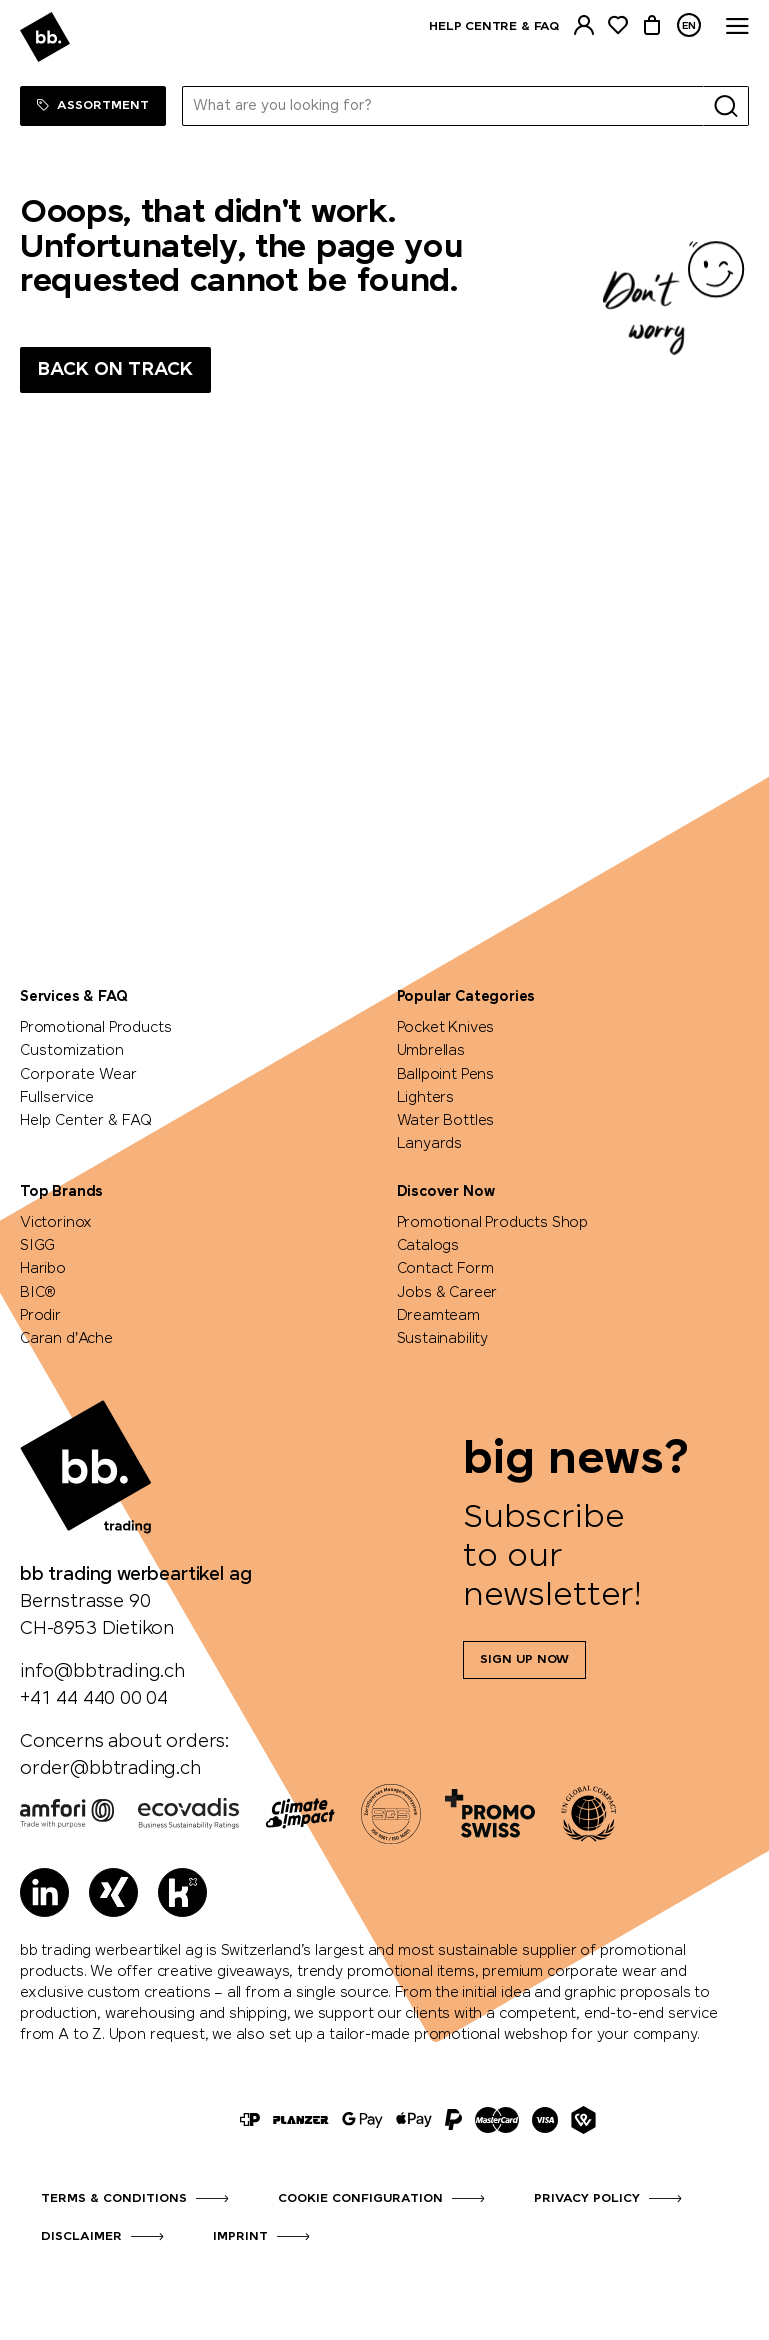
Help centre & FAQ (494, 27)
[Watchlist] (618, 25)
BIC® (38, 1293)
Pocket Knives (446, 1028)
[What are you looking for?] (443, 106)
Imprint (240, 2237)
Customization (72, 1051)
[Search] (726, 106)
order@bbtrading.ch (110, 1769)
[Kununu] (182, 1892)
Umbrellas (431, 1051)
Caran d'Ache (66, 1339)
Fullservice (57, 1098)
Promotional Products (95, 1028)
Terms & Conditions (114, 2199)
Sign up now (524, 1660)
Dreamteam (438, 1316)
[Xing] (113, 1892)
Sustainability (442, 1339)
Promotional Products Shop (493, 1223)
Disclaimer (81, 2237)
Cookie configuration (360, 2199)
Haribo (43, 1269)
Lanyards (430, 1144)
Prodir (40, 1316)
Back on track (115, 370)
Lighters (426, 1098)
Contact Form (445, 1269)
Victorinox (56, 1223)
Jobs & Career (447, 1293)
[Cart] (652, 25)
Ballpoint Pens (445, 1075)
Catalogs (428, 1246)
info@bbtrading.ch (102, 1672)
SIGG (37, 1246)
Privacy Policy (587, 2199)
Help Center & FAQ (86, 1121)
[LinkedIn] (44, 1892)
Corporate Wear (78, 1075)
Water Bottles (446, 1121)
